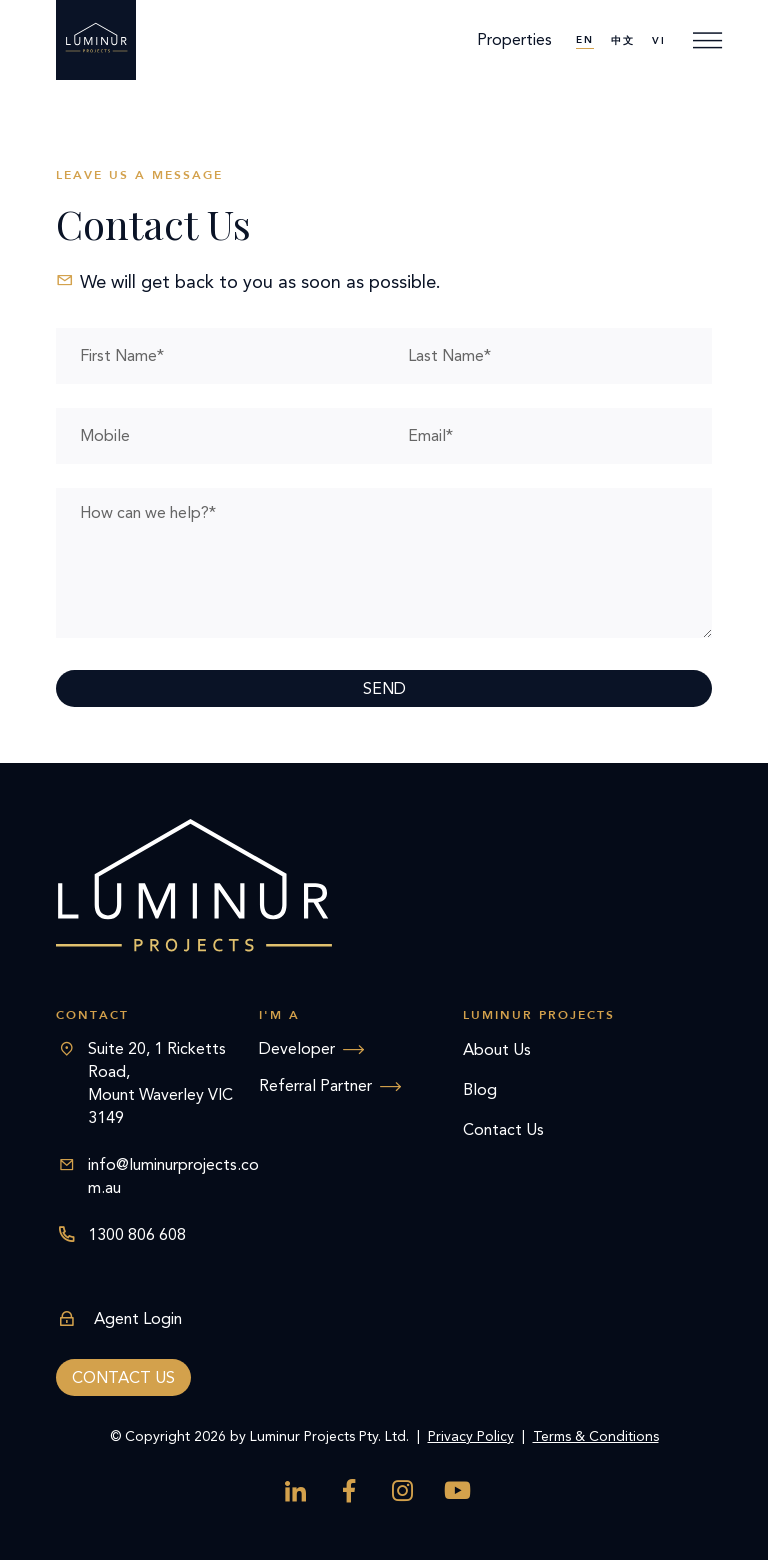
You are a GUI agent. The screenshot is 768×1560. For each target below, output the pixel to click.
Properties (514, 39)
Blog (480, 1089)
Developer (297, 1048)
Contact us (123, 1377)
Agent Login (119, 1318)
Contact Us (503, 1129)
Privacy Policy (471, 1436)
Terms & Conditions (596, 1436)
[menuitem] (585, 40)
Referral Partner (315, 1085)
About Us (497, 1049)
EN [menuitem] (585, 40)
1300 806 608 (137, 1234)
